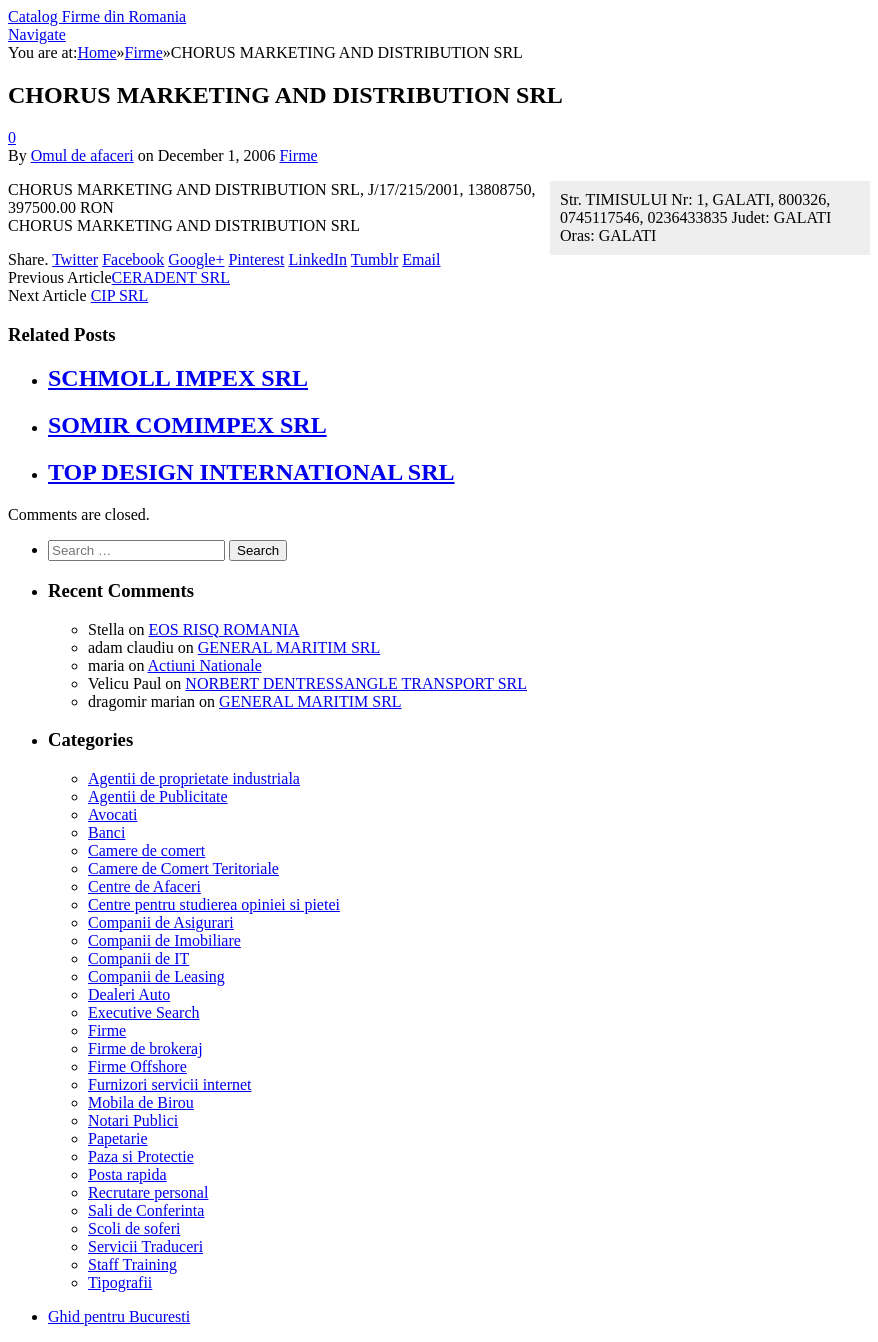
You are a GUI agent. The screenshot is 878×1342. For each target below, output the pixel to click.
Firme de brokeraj (145, 1048)
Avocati (112, 814)
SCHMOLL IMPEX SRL (178, 378)
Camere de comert (146, 850)
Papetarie (118, 1138)
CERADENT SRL (171, 277)
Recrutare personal (148, 1192)
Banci (106, 832)
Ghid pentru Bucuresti (119, 1316)
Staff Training (132, 1264)
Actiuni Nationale (205, 665)
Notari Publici (133, 1120)
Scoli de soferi (134, 1228)
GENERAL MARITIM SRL (289, 647)
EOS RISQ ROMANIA (223, 629)
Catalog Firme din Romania (97, 16)
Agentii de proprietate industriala (194, 778)
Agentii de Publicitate (158, 796)
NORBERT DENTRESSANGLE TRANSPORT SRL (356, 683)
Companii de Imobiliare (164, 940)
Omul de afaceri (82, 155)
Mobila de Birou (141, 1102)
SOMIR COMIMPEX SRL (187, 425)
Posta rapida (127, 1174)
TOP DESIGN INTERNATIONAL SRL (251, 472)
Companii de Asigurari (161, 922)
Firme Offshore (137, 1066)
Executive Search (144, 1012)
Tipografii (120, 1282)
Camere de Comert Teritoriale (183, 868)
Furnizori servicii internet (170, 1084)
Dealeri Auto (129, 994)
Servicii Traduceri (145, 1246)
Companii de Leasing (156, 976)
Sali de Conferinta (146, 1210)
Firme (298, 155)
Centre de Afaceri (144, 886)
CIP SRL (120, 295)
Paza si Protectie (141, 1156)
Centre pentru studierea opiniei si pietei (214, 904)
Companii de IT (138, 958)
